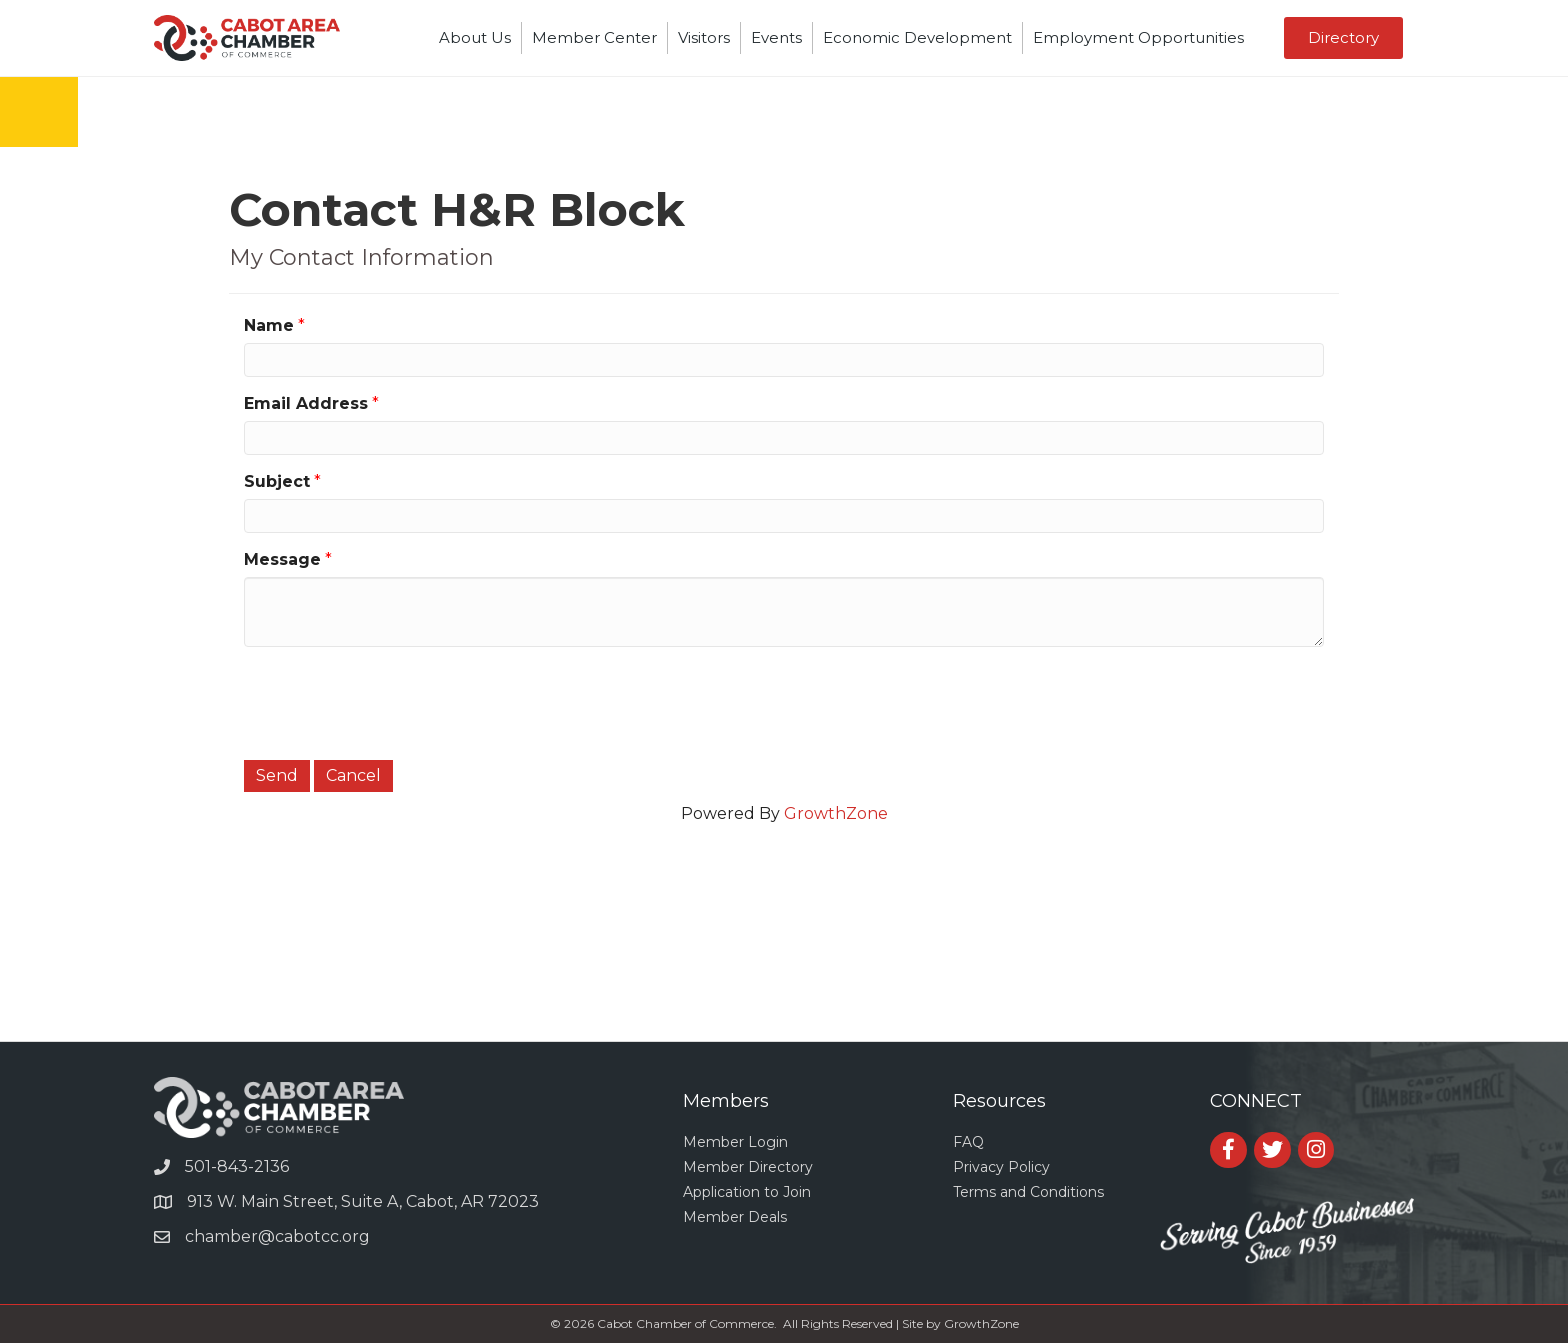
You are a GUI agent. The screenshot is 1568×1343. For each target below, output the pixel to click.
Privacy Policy (1001, 1167)
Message (282, 559)
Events (776, 37)
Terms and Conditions (1028, 1192)
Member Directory (748, 1167)
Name (269, 325)
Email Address (306, 403)
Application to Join (747, 1192)
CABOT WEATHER (784, 966)
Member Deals (735, 1217)
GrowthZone (836, 813)
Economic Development (917, 37)
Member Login (735, 1142)
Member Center (594, 37)
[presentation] (396, 701)
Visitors (704, 37)
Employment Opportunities (1138, 37)
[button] (1343, 38)
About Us (475, 37)
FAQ (968, 1142)
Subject (277, 481)
